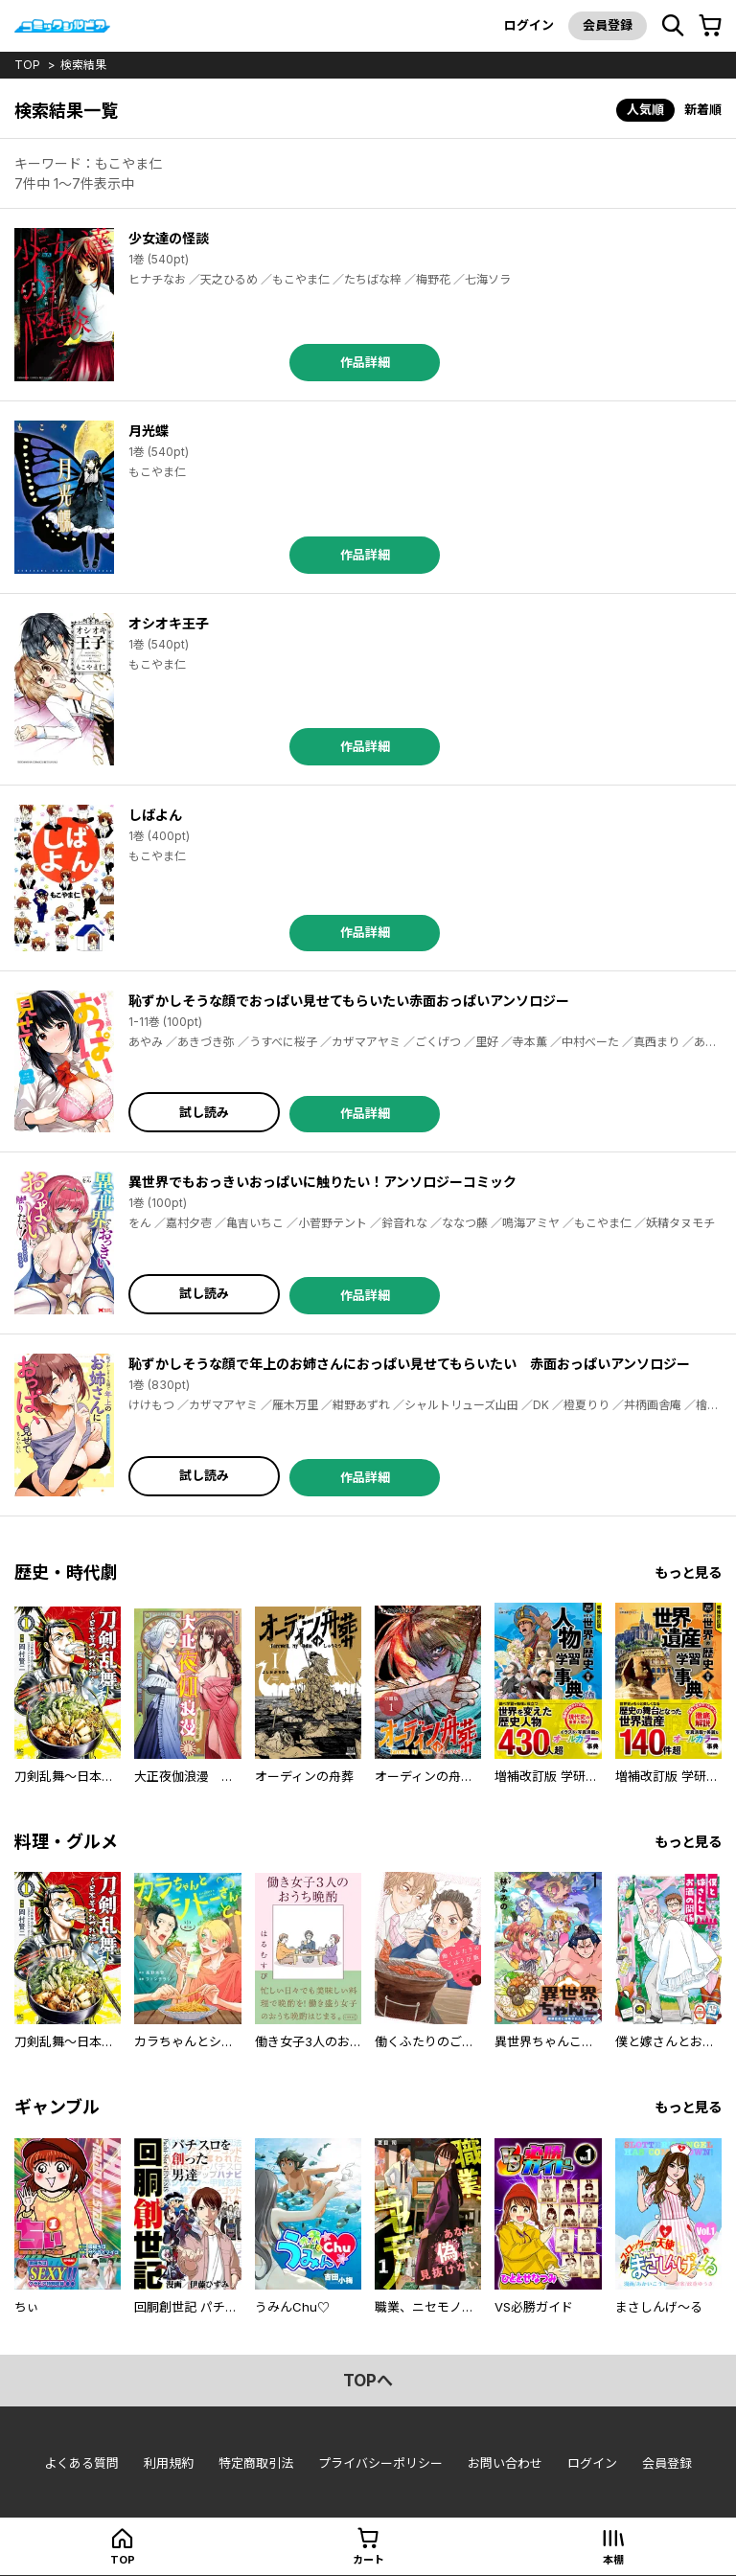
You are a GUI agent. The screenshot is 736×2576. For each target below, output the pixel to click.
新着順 (703, 109)
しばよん (155, 815)
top (27, 64)
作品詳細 (365, 362)
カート (368, 2559)
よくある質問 (81, 2463)
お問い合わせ (505, 2463)
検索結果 (83, 64)
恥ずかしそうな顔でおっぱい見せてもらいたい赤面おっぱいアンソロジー (348, 1000)
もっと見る (688, 1572)
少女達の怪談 (168, 238)
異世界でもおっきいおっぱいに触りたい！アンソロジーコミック (322, 1182)
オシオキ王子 (168, 623)
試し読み (204, 1112)
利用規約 (169, 2463)
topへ (368, 2380)
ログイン (529, 25)
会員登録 (607, 25)
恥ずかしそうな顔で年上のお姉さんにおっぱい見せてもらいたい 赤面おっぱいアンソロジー (409, 1364)
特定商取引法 (255, 2463)
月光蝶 (148, 430)
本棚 (613, 2559)
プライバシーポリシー (380, 2463)
